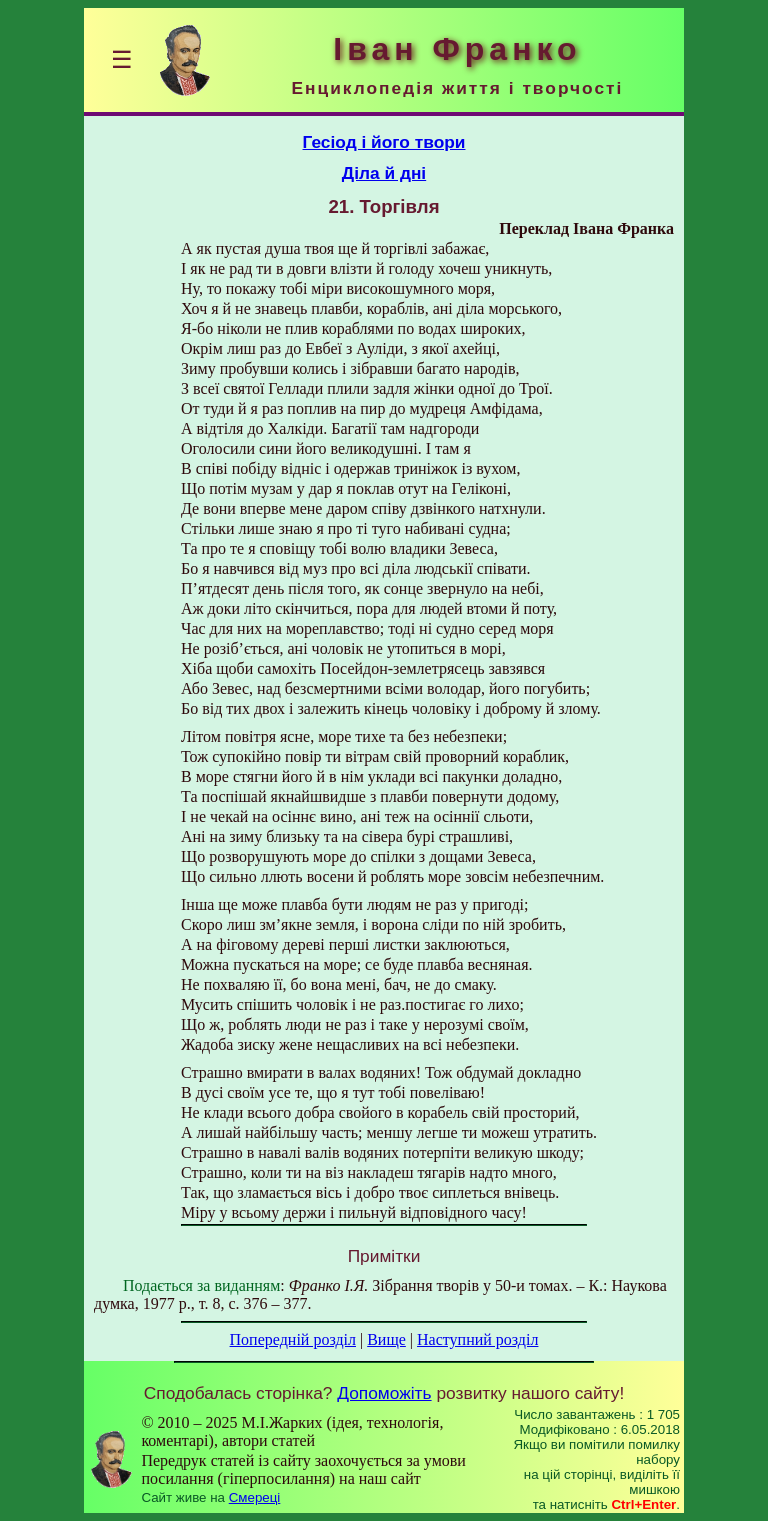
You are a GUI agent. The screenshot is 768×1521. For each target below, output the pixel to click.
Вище (386, 1339)
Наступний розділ (477, 1339)
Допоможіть (384, 1393)
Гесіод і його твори (384, 142)
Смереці (255, 1497)
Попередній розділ (293, 1339)
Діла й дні (384, 173)
